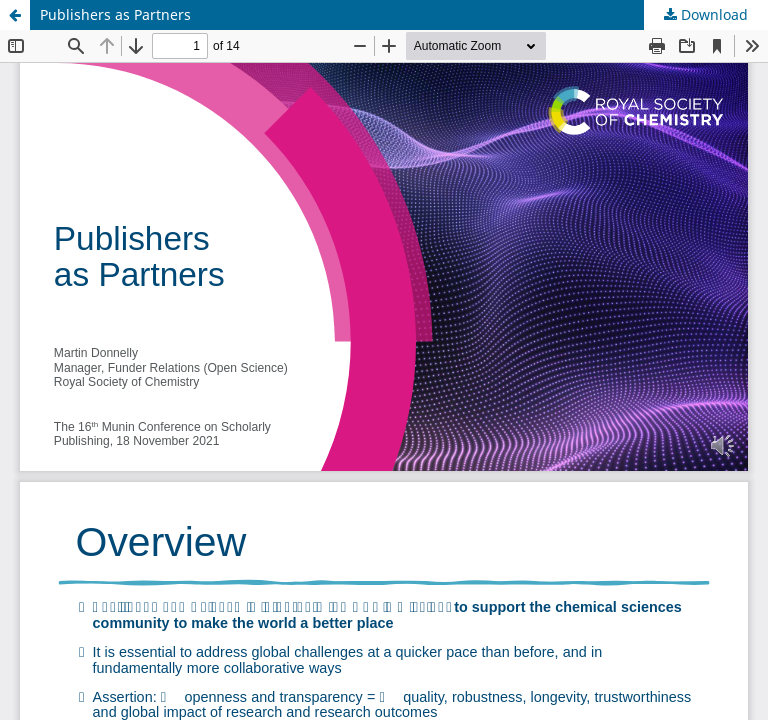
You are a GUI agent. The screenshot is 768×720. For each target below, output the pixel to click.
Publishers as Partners (115, 14)
